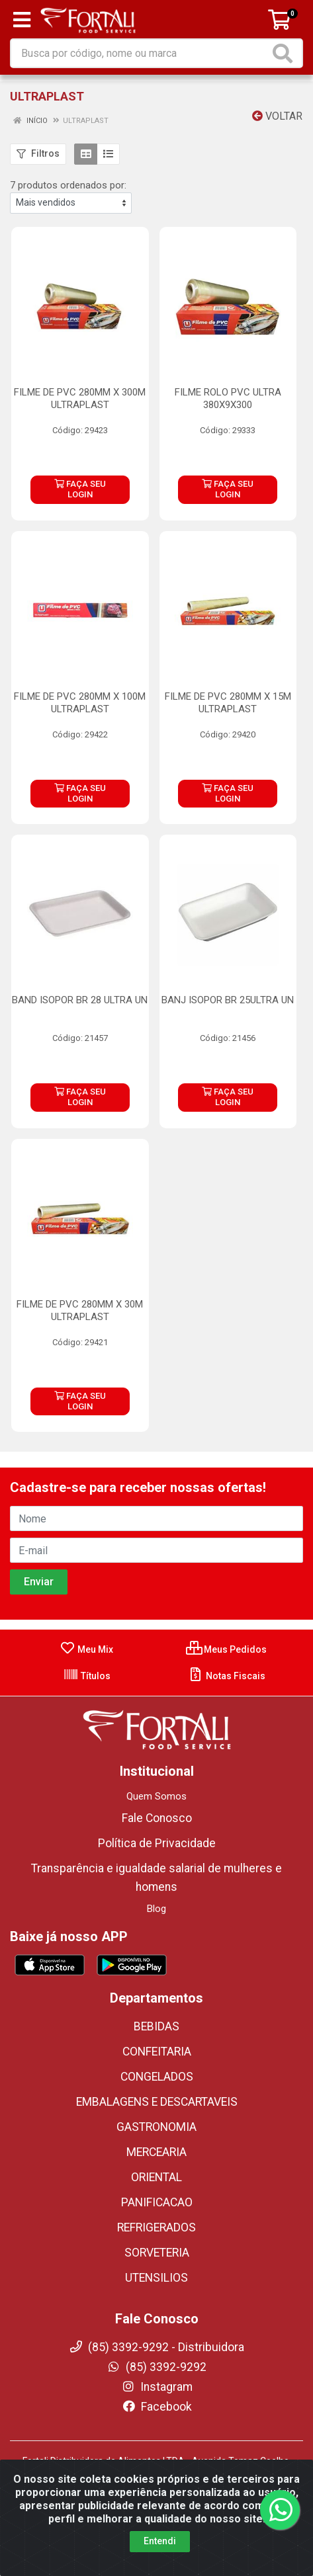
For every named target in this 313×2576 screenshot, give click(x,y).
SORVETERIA (156, 2252)
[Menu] (22, 20)
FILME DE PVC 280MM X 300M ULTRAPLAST (80, 398)
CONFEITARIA (156, 2051)
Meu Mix (86, 1649)
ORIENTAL (156, 2177)
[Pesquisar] (285, 53)
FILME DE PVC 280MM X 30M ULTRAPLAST (80, 1310)
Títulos (87, 1676)
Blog (156, 1909)
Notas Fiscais (226, 1676)
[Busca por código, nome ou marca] (140, 53)
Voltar (277, 116)
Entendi (160, 2541)
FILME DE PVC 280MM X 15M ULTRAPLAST (228, 702)
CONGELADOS (156, 2076)
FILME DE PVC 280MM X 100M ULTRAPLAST (80, 702)
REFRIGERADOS (156, 2227)
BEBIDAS (156, 2026)
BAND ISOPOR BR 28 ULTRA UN (80, 1000)
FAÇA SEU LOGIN (80, 489)
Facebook (157, 2406)
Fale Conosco (157, 1818)
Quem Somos (156, 1796)
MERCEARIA (156, 2152)
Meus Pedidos (226, 1649)
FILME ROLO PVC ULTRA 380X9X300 (228, 398)
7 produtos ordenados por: (68, 185)
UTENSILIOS (156, 2277)
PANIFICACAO (157, 2202)
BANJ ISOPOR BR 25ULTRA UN (227, 1000)
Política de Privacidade (157, 1843)
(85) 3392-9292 (156, 2367)
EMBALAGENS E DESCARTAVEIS (157, 2101)
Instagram (157, 2386)
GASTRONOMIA (156, 2127)
